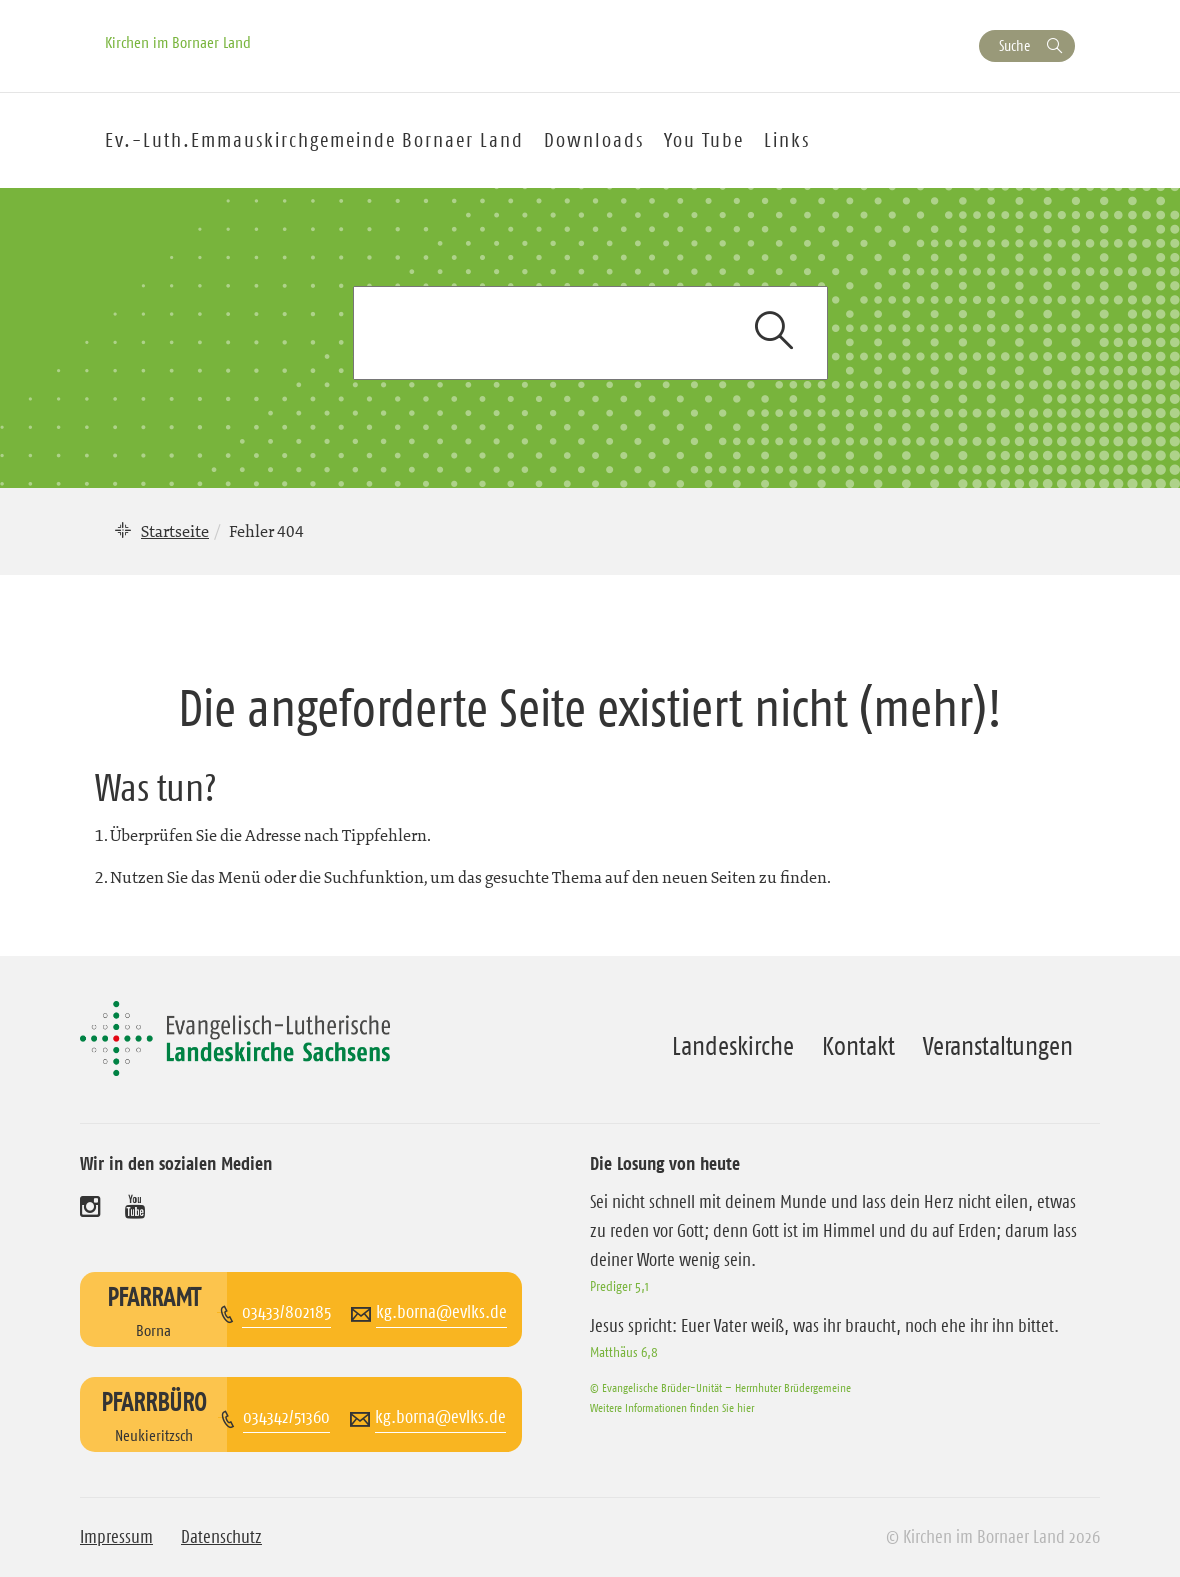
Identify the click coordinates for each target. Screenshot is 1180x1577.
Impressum (116, 1537)
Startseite (175, 531)
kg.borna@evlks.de (441, 1312)
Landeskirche (733, 1046)
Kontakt (858, 1046)
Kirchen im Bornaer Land (178, 42)
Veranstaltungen (998, 1046)
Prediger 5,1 (619, 1286)
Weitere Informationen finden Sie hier (672, 1407)
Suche (1014, 45)
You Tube (704, 140)
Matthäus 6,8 (624, 1352)
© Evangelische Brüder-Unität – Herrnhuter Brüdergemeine (720, 1387)
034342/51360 (286, 1417)
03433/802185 (286, 1312)
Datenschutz (221, 1537)
